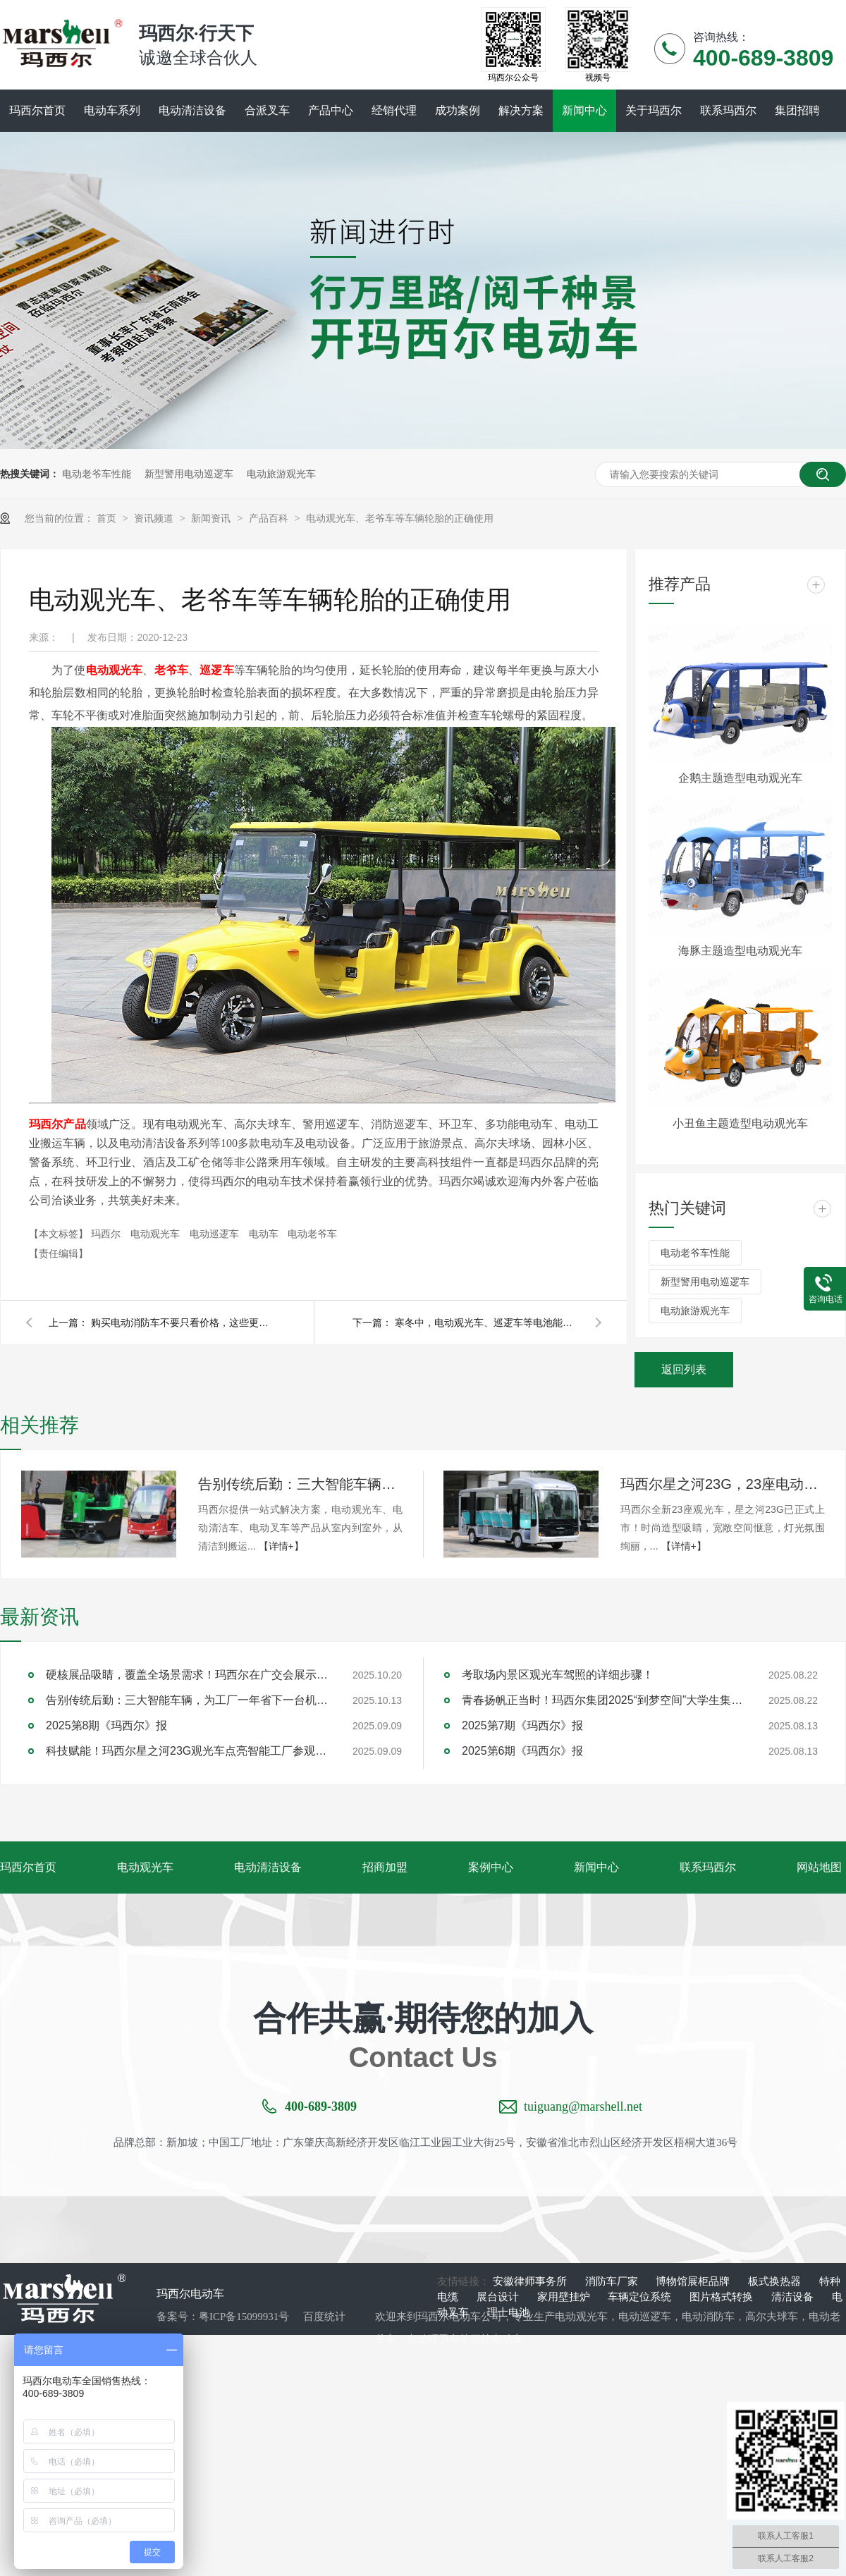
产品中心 (330, 110)
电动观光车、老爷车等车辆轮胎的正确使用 (400, 518)
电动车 (265, 1233)
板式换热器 (776, 2281)
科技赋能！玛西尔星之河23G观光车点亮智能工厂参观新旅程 (187, 1751)
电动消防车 (708, 2316)
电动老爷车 (312, 1233)
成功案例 (457, 110)
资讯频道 (155, 518)
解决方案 (521, 110)
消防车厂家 (613, 2281)
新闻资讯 (212, 518)
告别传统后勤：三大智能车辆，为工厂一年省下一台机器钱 (300, 1484)
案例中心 (490, 1867)
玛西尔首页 (37, 110)
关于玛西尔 (653, 110)
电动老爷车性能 (96, 473)
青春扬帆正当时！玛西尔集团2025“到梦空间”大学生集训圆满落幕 (603, 1700)
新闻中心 (584, 110)
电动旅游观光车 (281, 473)
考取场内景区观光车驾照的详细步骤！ (558, 1675)
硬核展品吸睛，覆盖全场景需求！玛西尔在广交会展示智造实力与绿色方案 (187, 1675)
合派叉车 (267, 110)
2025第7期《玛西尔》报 (523, 1725)
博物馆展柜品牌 (694, 2281)
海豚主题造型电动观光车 (740, 951)
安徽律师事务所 (531, 2281)
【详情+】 (281, 1546)
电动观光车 (114, 670)
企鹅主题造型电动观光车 (740, 778)
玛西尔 (107, 1233)
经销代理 (394, 110)
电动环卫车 (433, 2339)
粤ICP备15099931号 (244, 2316)
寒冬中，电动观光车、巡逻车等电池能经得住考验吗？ (486, 1322)
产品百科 (270, 518)
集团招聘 (797, 110)
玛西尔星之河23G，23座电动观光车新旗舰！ (722, 1484)
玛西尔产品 (57, 1124)
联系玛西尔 (728, 110)
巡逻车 (217, 670)
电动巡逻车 (216, 1233)
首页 (108, 518)
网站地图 (819, 1867)
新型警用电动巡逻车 (189, 473)
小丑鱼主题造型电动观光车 (740, 1123)
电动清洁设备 (192, 110)
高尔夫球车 (771, 2316)
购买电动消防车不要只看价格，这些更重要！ (182, 1322)
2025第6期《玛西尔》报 (523, 1751)
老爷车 (171, 670)
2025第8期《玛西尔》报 (107, 1725)
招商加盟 (384, 1867)
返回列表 (683, 1369)
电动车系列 (112, 110)
